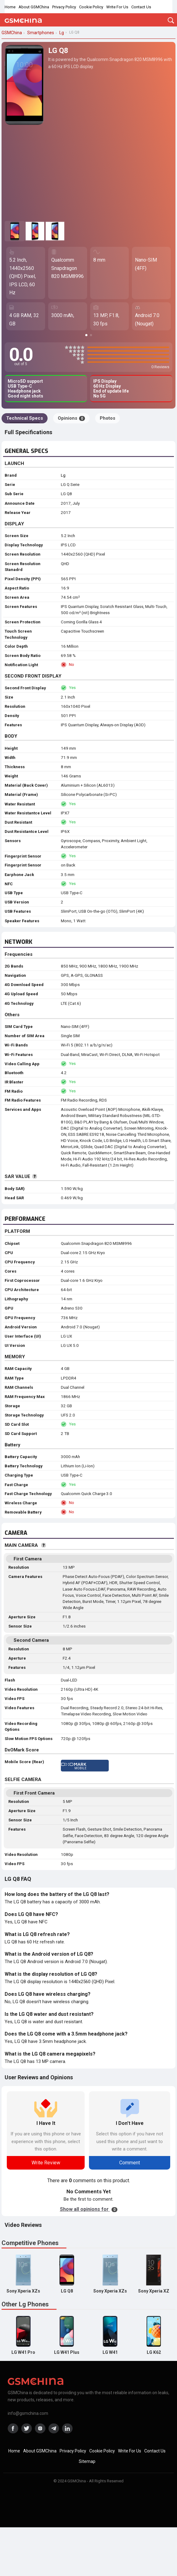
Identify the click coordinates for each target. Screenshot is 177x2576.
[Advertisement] (88, 173)
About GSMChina (34, 7)
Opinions (71, 418)
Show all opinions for (88, 2209)
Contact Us (141, 7)
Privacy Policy (64, 7)
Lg (63, 475)
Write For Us (117, 7)
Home (10, 7)
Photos (107, 418)
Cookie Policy (91, 7)
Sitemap (87, 2461)
